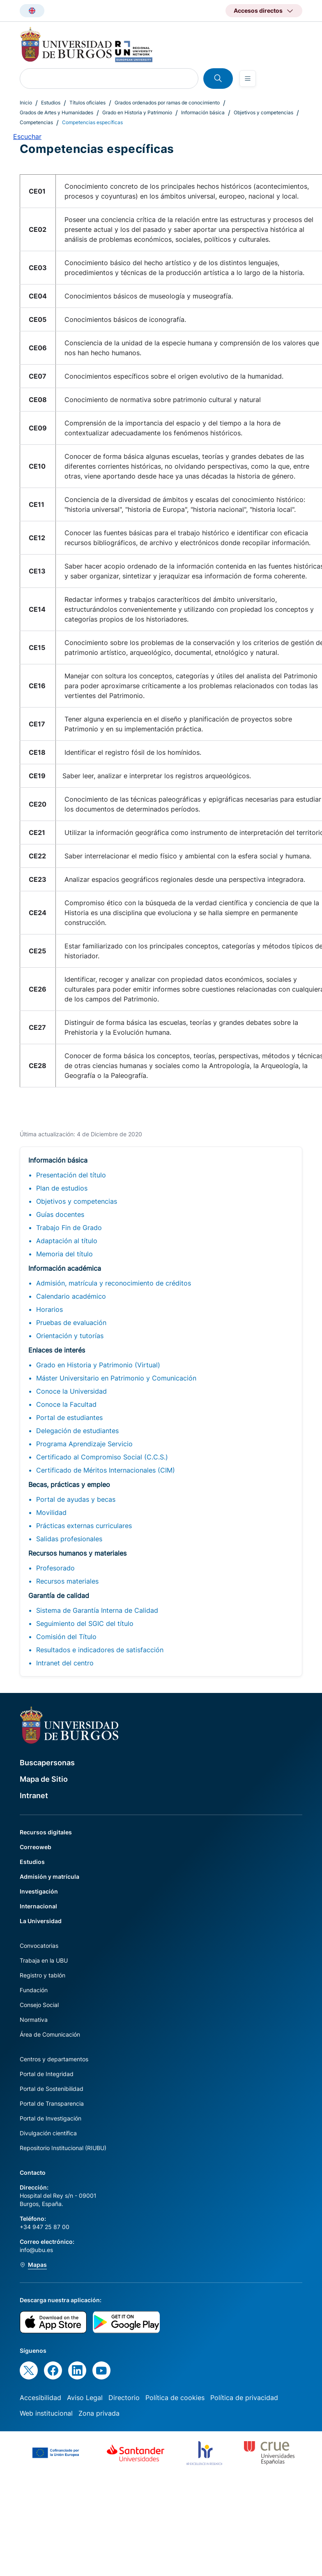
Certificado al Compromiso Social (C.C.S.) (102, 1457)
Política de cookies (175, 2397)
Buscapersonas (47, 1762)
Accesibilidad (40, 2397)
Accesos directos (258, 10)
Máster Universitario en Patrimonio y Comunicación (116, 1378)
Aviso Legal (85, 2397)
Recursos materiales (67, 1581)
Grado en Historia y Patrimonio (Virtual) (98, 1365)
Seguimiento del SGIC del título (84, 1623)
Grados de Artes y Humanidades (56, 112)
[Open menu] (247, 78)
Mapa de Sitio (44, 1779)
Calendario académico (71, 1296)
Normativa (34, 2019)
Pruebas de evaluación (71, 1322)
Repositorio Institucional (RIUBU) (63, 2147)
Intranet (34, 1795)
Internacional (38, 1906)
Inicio (26, 102)
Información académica (64, 1268)
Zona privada (99, 2413)
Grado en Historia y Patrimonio (137, 112)
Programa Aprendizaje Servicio (84, 1444)
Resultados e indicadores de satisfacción (99, 1650)
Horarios (49, 1309)
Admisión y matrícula (49, 1876)
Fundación (34, 1989)
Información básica (203, 112)
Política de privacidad (244, 2397)
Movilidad (51, 1512)
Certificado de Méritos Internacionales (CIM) (105, 1470)
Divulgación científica (48, 2133)
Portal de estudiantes (69, 1417)
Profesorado (55, 1568)
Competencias (36, 122)
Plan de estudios (61, 1188)
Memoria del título (64, 1254)
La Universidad (41, 1920)
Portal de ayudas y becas (75, 1499)
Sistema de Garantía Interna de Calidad (97, 1610)
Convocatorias (39, 1945)
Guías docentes (60, 1214)
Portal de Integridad (47, 2073)
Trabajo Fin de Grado (69, 1227)
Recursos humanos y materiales (77, 1553)
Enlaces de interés (56, 1350)
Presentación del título (71, 1175)
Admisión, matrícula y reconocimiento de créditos (113, 1283)
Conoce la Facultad (66, 1404)
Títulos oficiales (87, 102)
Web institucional (46, 2413)
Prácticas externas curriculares (84, 1526)
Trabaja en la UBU (44, 1960)
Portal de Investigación (50, 2118)
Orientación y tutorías (70, 1336)
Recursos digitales (46, 1832)
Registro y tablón (42, 1975)
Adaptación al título (66, 1241)
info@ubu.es (36, 2249)
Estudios (50, 102)
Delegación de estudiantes (77, 1431)
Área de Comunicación (50, 2034)
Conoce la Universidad (71, 1391)
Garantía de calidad (58, 1595)
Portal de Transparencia (52, 2103)
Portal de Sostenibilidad (51, 2088)
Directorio (124, 2397)
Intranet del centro (65, 1663)
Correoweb (35, 1846)
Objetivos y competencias (263, 112)
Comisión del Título (66, 1637)
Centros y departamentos (54, 2059)
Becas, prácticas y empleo (69, 1484)
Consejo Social (39, 2004)
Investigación (39, 1891)
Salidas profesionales (69, 1539)
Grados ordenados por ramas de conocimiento (167, 102)
